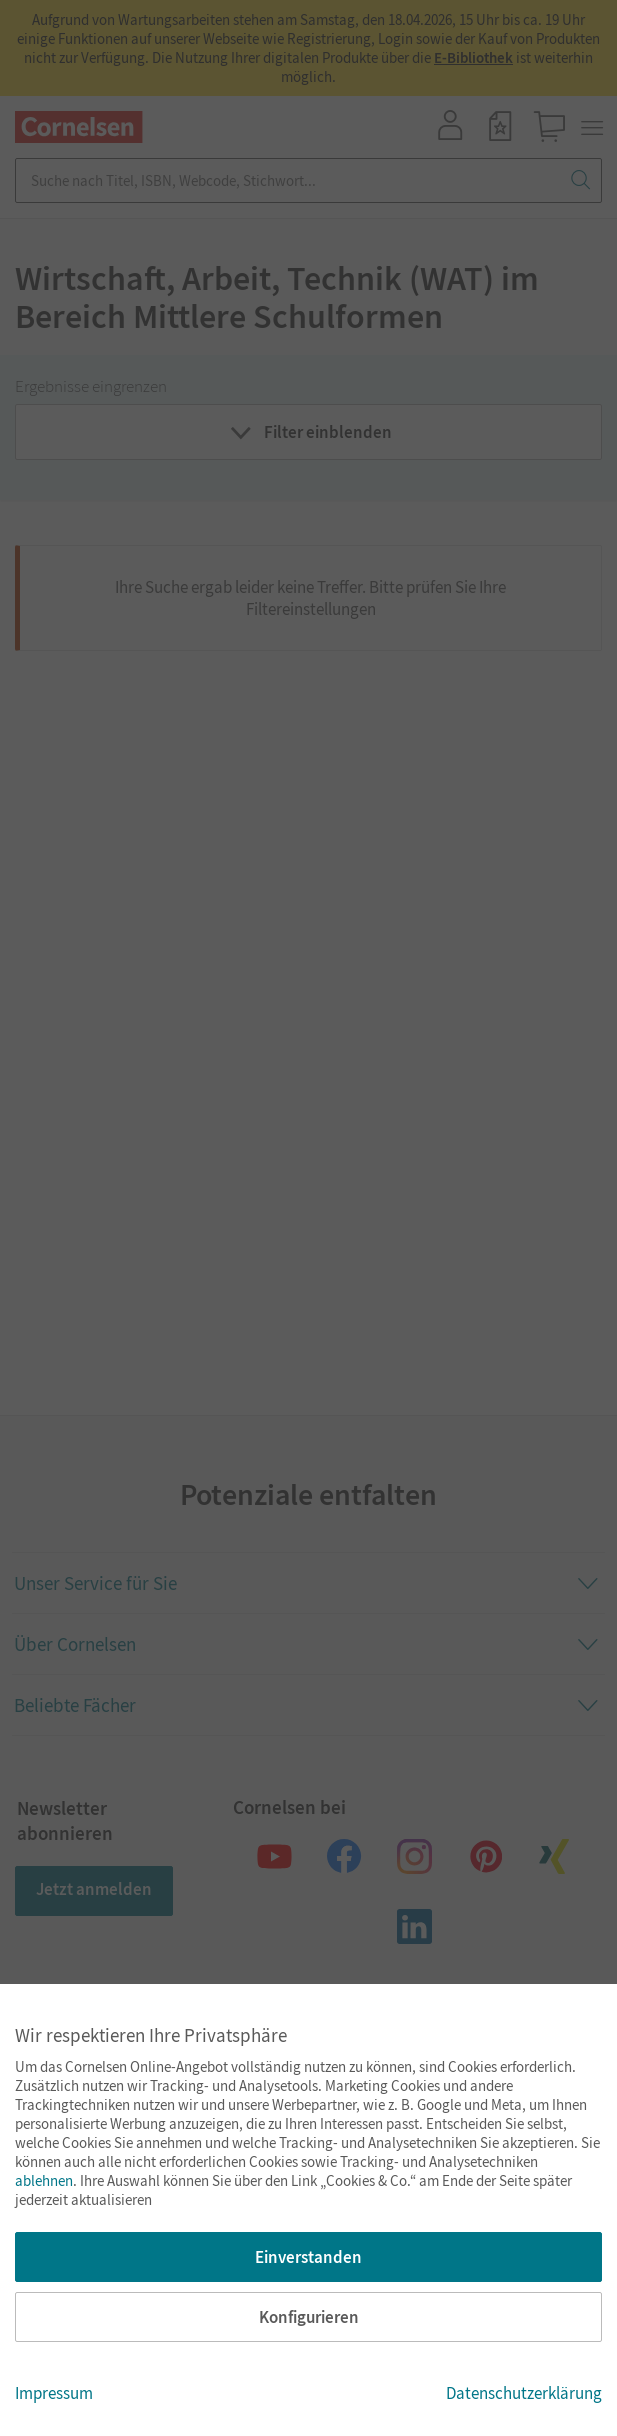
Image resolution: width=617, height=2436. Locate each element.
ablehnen (44, 2180)
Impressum (54, 2393)
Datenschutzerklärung (524, 2393)
